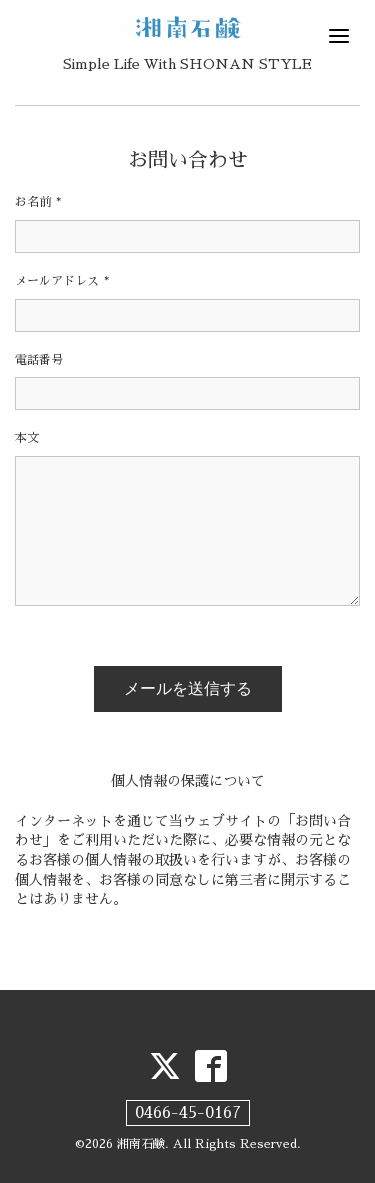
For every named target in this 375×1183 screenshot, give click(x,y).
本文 (27, 438)
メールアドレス (62, 281)
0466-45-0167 (188, 1113)
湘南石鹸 (141, 1144)
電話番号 (39, 360)
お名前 (38, 202)
